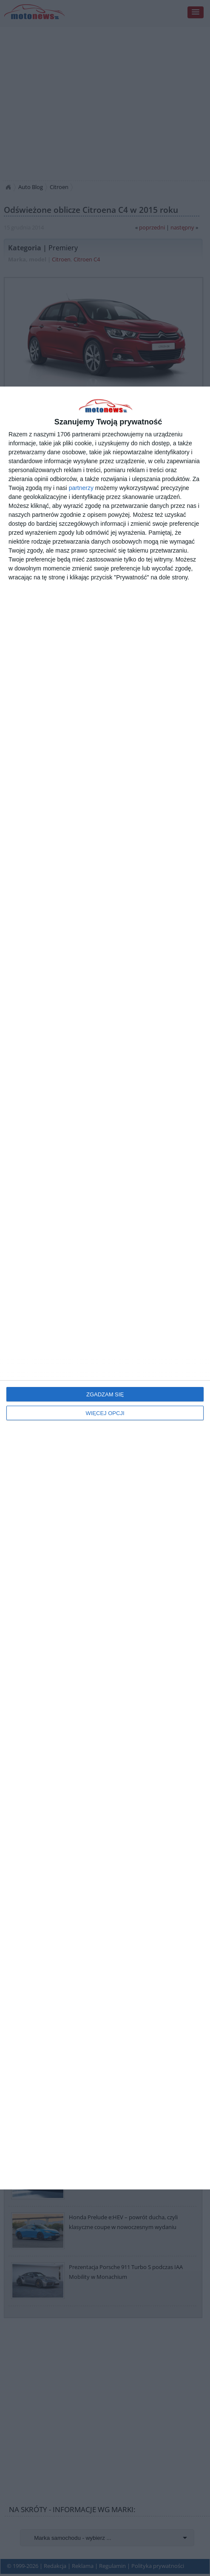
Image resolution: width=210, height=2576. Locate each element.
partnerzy (81, 488)
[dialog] (105, 1288)
